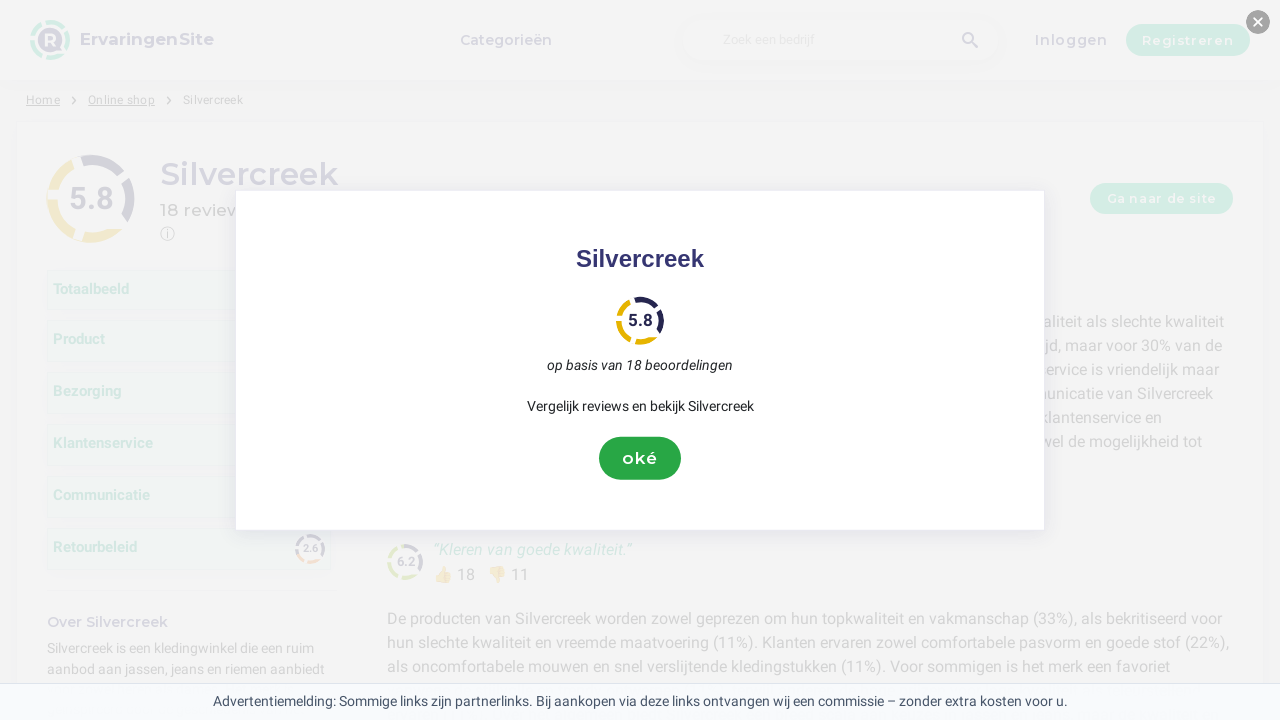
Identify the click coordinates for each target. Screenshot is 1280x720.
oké (640, 458)
